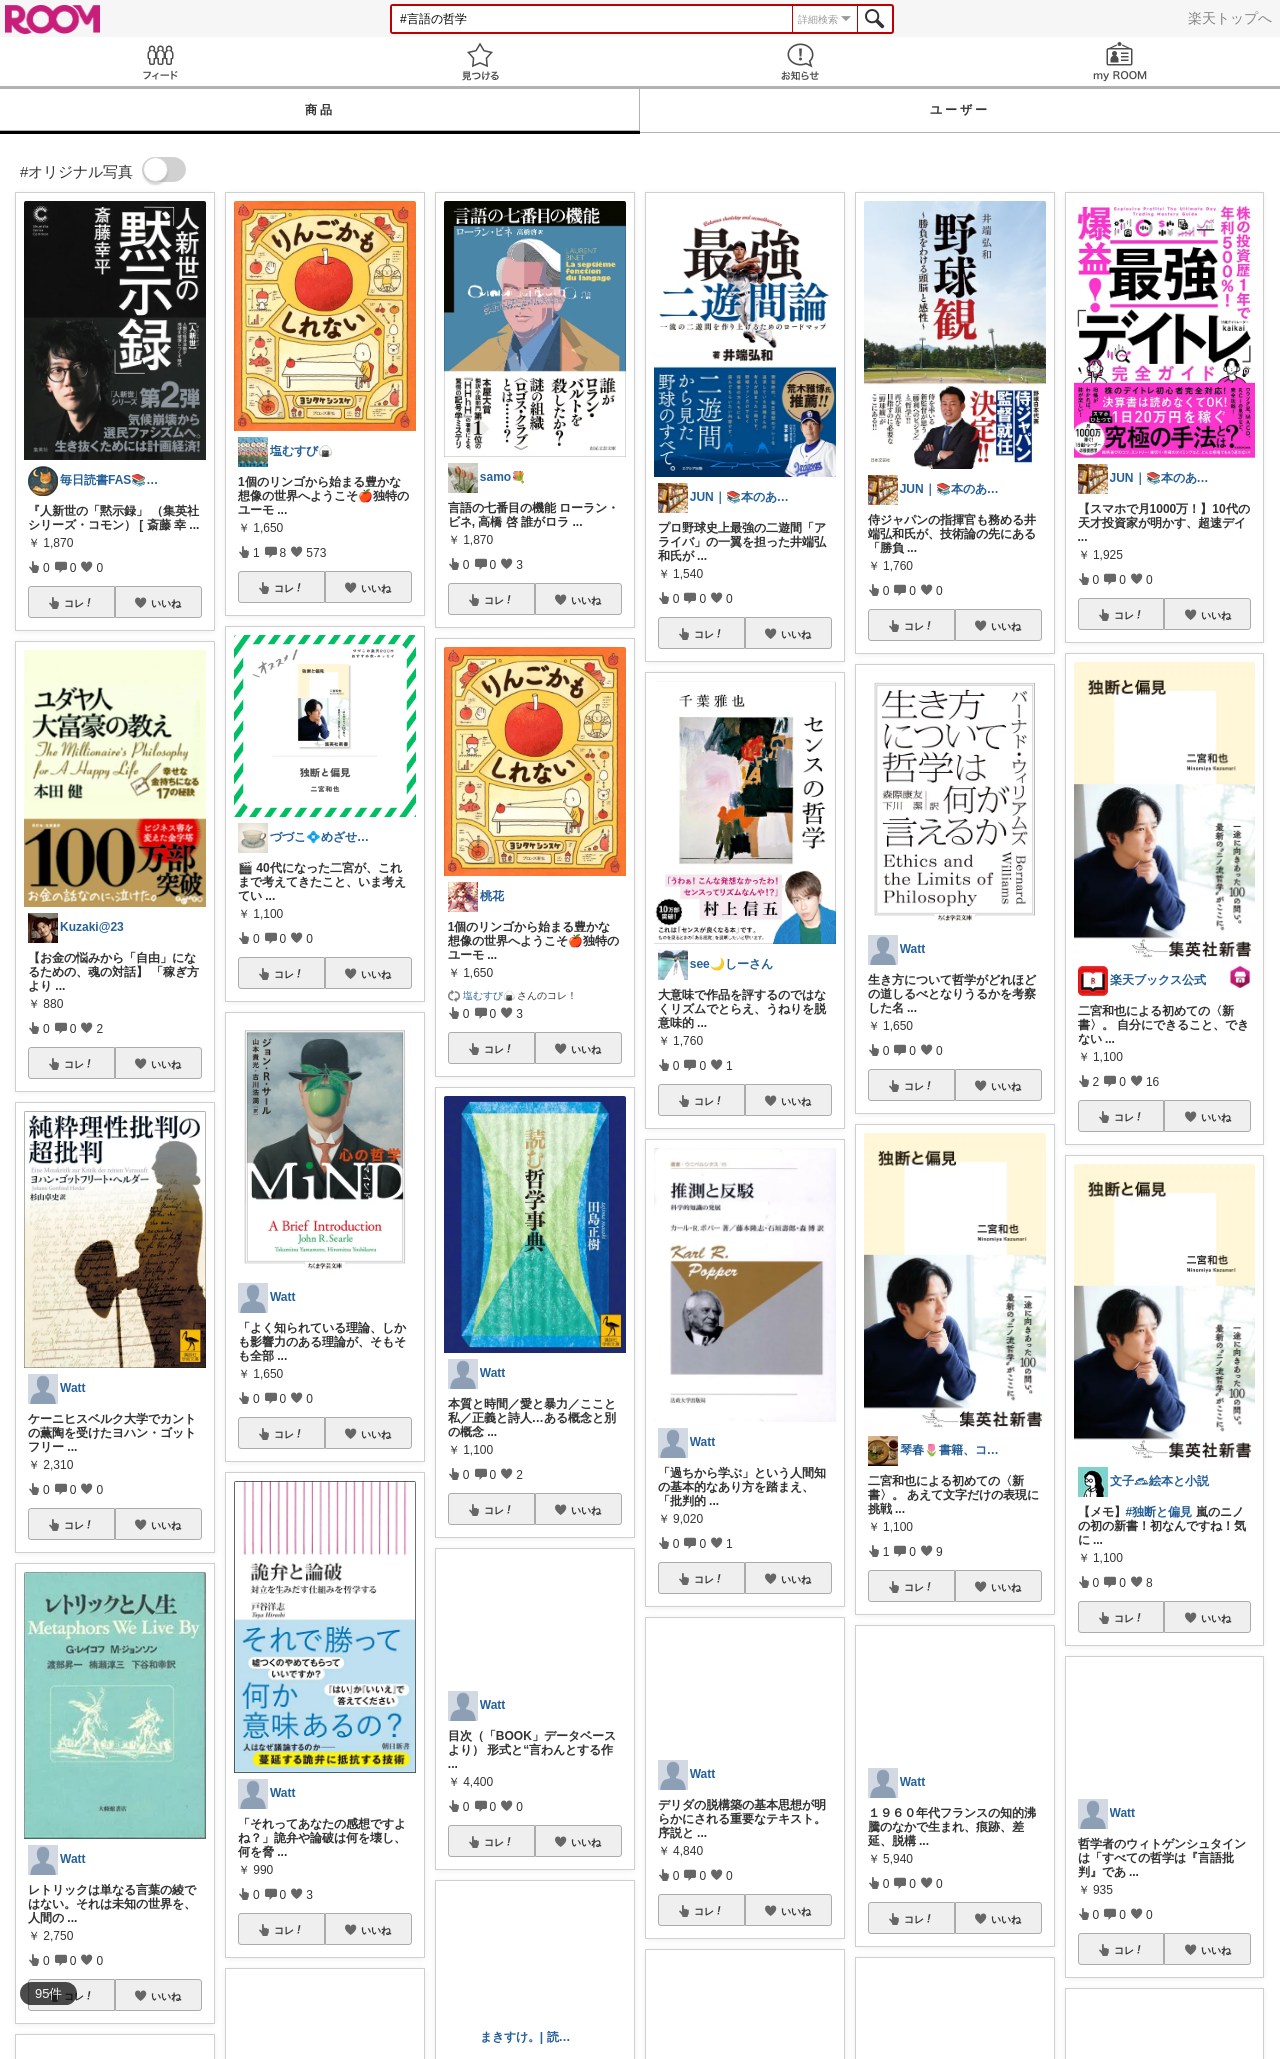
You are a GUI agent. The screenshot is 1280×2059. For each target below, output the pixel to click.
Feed (160, 61)
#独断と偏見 (1159, 1512)
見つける (480, 61)
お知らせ (800, 61)
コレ (79, 603)
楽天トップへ (1230, 18)
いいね (166, 603)
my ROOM (1120, 61)
